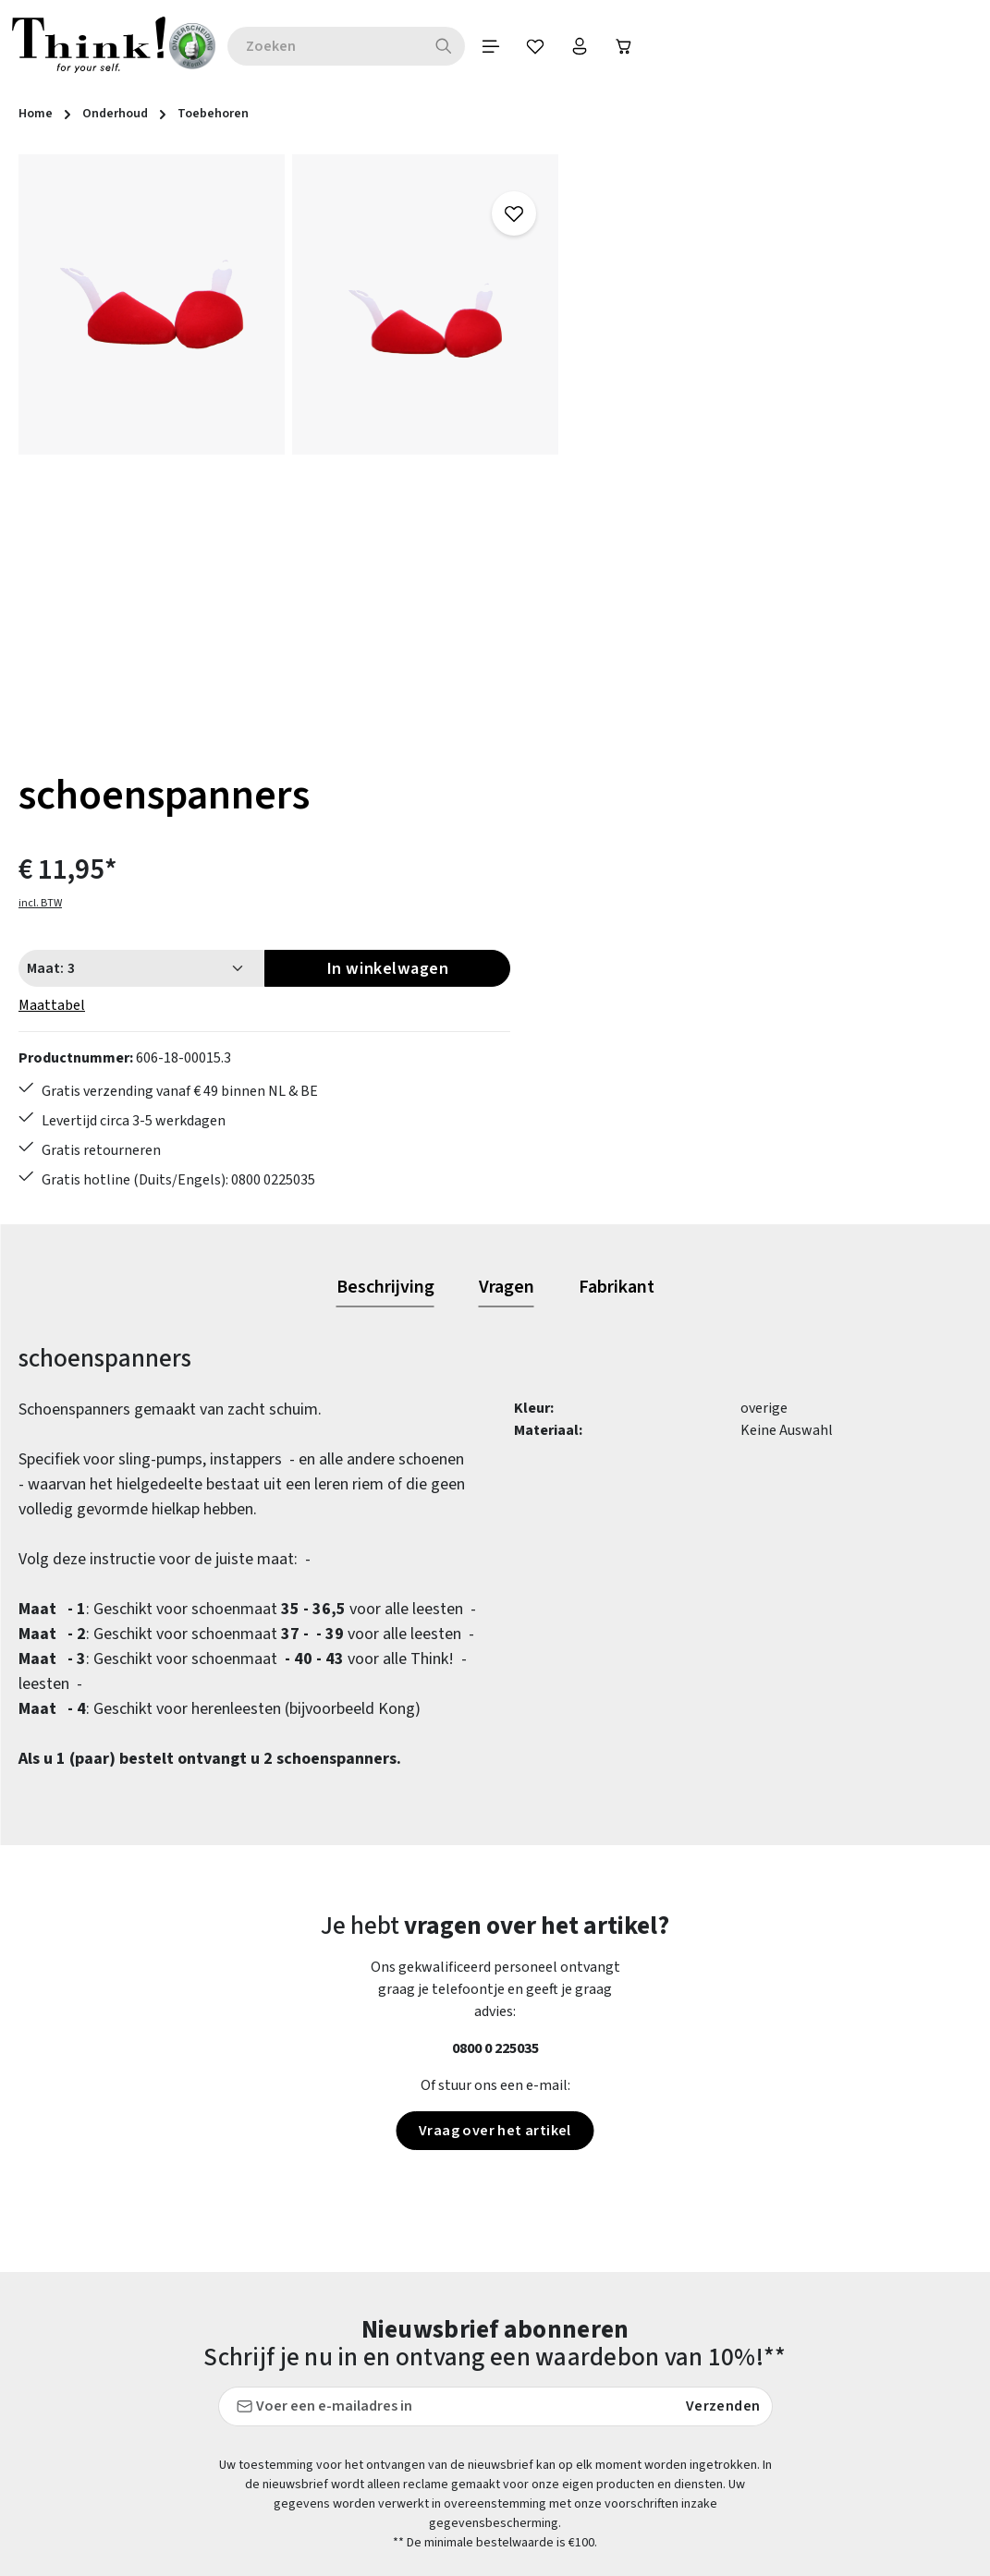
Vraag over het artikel (495, 1673)
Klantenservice (396, 2388)
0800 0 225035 (495, 1591)
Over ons (624, 2488)
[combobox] (339, 46)
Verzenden (723, 1948)
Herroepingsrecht (653, 2422)
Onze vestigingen (651, 2521)
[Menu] (505, 46)
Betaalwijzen (390, 2322)
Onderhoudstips (399, 2455)
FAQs (612, 2322)
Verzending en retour (415, 2521)
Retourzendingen (403, 2488)
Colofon (621, 2355)
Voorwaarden (638, 2455)
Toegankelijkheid (403, 2555)
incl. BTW (618, 273)
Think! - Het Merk (651, 2555)
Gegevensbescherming (668, 2388)
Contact (374, 2355)
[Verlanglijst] (552, 46)
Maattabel (629, 375)
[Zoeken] (459, 46)
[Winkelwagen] (644, 46)
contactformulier (141, 2398)
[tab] (385, 830)
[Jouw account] (598, 46)
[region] (289, 451)
